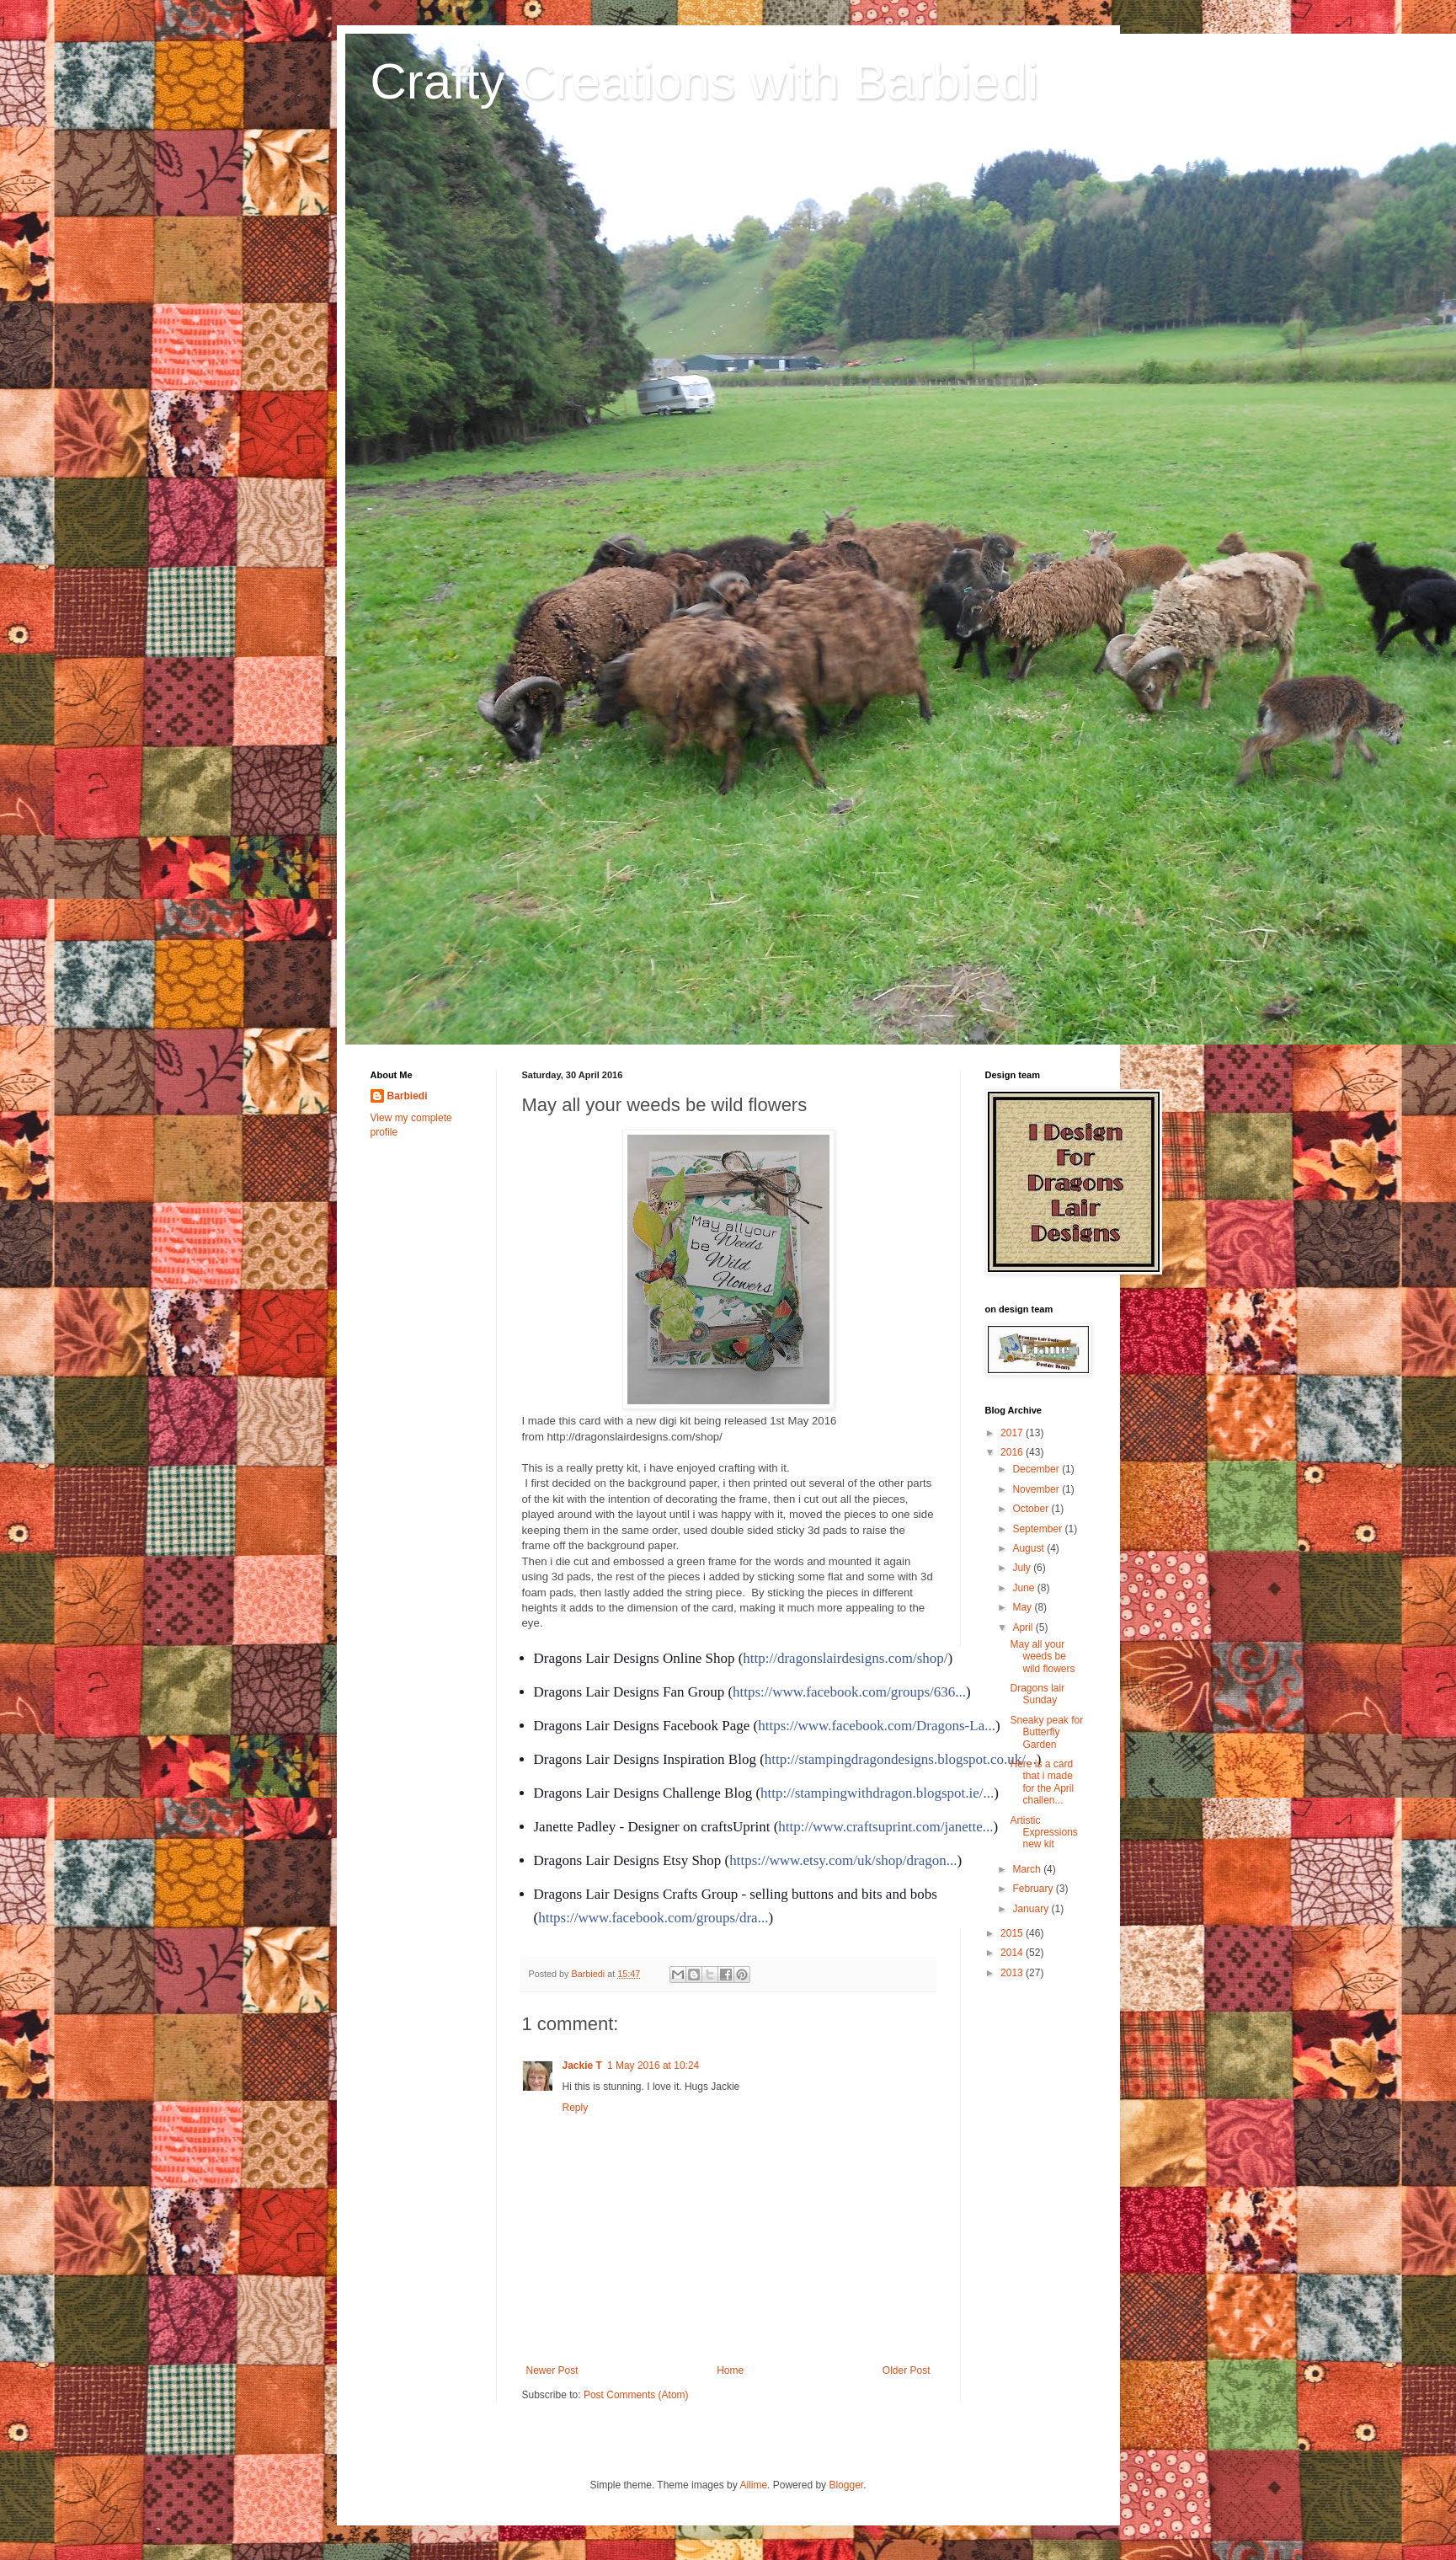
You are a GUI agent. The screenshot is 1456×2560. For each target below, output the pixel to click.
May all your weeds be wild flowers (1042, 1656)
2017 (1013, 1433)
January (1031, 1909)
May (1023, 1607)
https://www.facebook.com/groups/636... (849, 1692)
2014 (1013, 1953)
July (1022, 1568)
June (1024, 1588)
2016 (1013, 1452)
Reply (576, 2108)
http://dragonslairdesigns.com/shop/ (845, 1658)
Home (730, 2370)
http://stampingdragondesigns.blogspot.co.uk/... (901, 1759)
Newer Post (552, 2370)
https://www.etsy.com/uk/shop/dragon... (843, 1860)
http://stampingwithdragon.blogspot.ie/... (877, 1793)
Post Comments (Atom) (636, 2395)
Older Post (907, 2370)
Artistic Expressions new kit (1043, 1832)
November (1037, 1489)
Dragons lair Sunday (1037, 1694)
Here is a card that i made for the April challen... (1042, 1782)
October (1031, 1509)
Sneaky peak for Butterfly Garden (1046, 1732)
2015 (1013, 1933)
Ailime (753, 2485)
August (1029, 1548)
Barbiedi (407, 1096)
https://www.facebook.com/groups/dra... (653, 1918)
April (1023, 1627)
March (1027, 1869)
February (1033, 1889)
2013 (1013, 1973)
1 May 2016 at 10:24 (653, 2065)
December (1037, 1469)
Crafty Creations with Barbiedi (705, 81)
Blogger (846, 2485)
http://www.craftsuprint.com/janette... (885, 1827)
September (1038, 1529)
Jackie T (582, 2065)
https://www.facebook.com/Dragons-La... (876, 1726)
